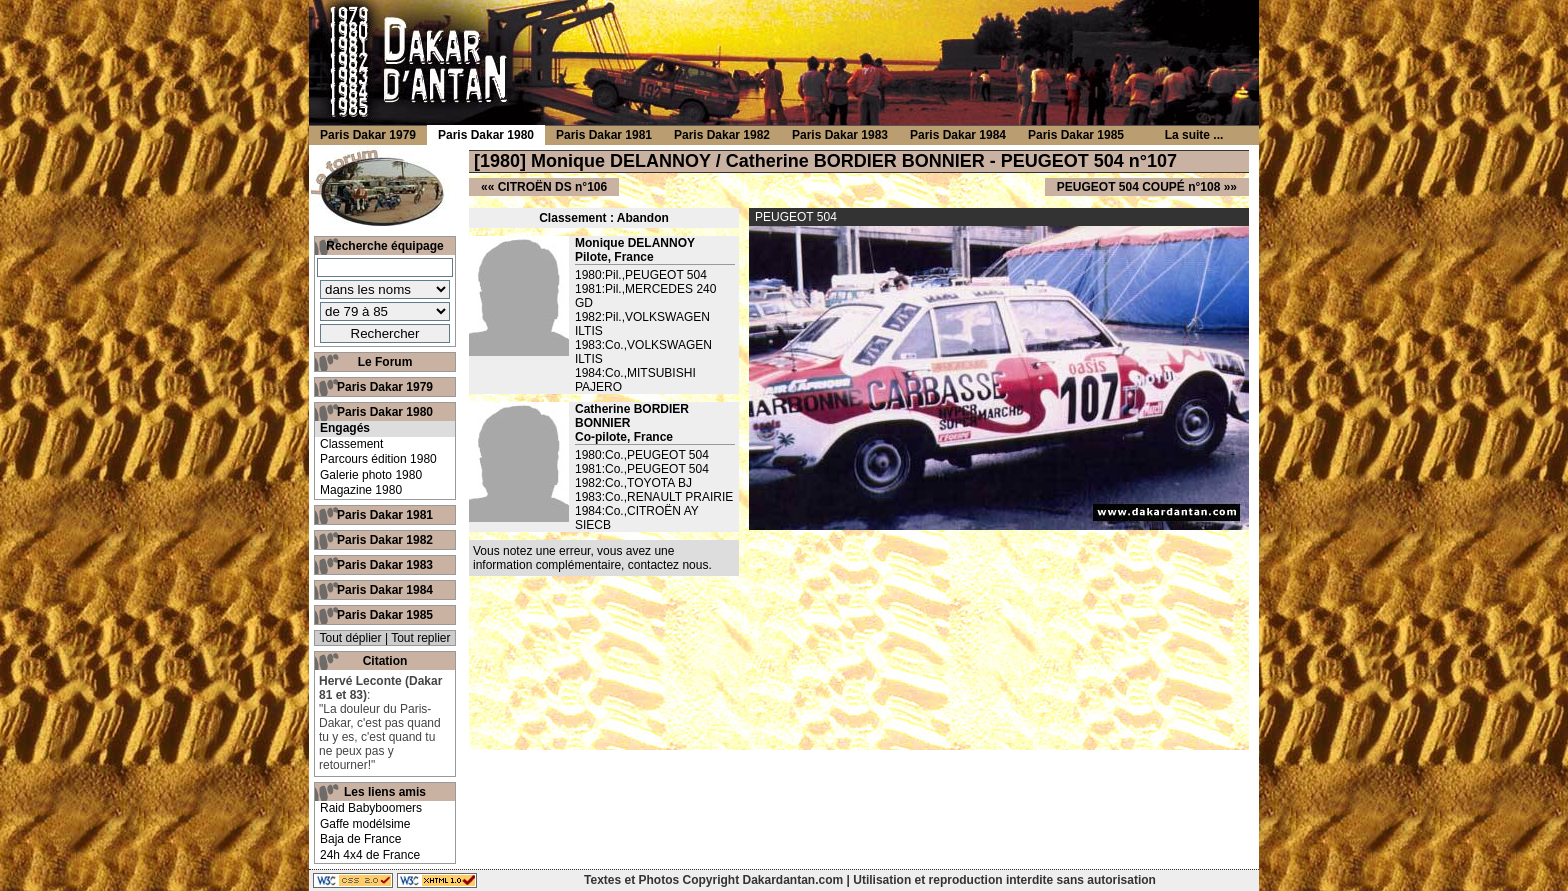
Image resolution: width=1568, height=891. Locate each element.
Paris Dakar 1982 (385, 540)
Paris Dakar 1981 (385, 515)
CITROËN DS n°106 (553, 187)
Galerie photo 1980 (371, 475)
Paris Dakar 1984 (385, 590)
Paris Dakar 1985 (385, 615)
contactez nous (668, 565)
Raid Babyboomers (371, 808)
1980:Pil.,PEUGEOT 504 (641, 275)
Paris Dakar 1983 (385, 565)
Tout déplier (351, 638)
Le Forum (385, 362)
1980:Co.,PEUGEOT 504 (642, 455)
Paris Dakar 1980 (385, 412)
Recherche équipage (384, 246)
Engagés (345, 428)
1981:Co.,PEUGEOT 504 (642, 469)
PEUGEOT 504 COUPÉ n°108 (1139, 187)
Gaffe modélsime (365, 824)
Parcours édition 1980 (378, 459)
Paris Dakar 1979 (385, 387)
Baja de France (360, 839)
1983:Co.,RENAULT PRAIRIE (654, 497)
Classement (351, 444)
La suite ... (1194, 135)
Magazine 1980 (361, 490)
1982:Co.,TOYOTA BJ (633, 483)
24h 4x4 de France (370, 855)
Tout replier (420, 638)
